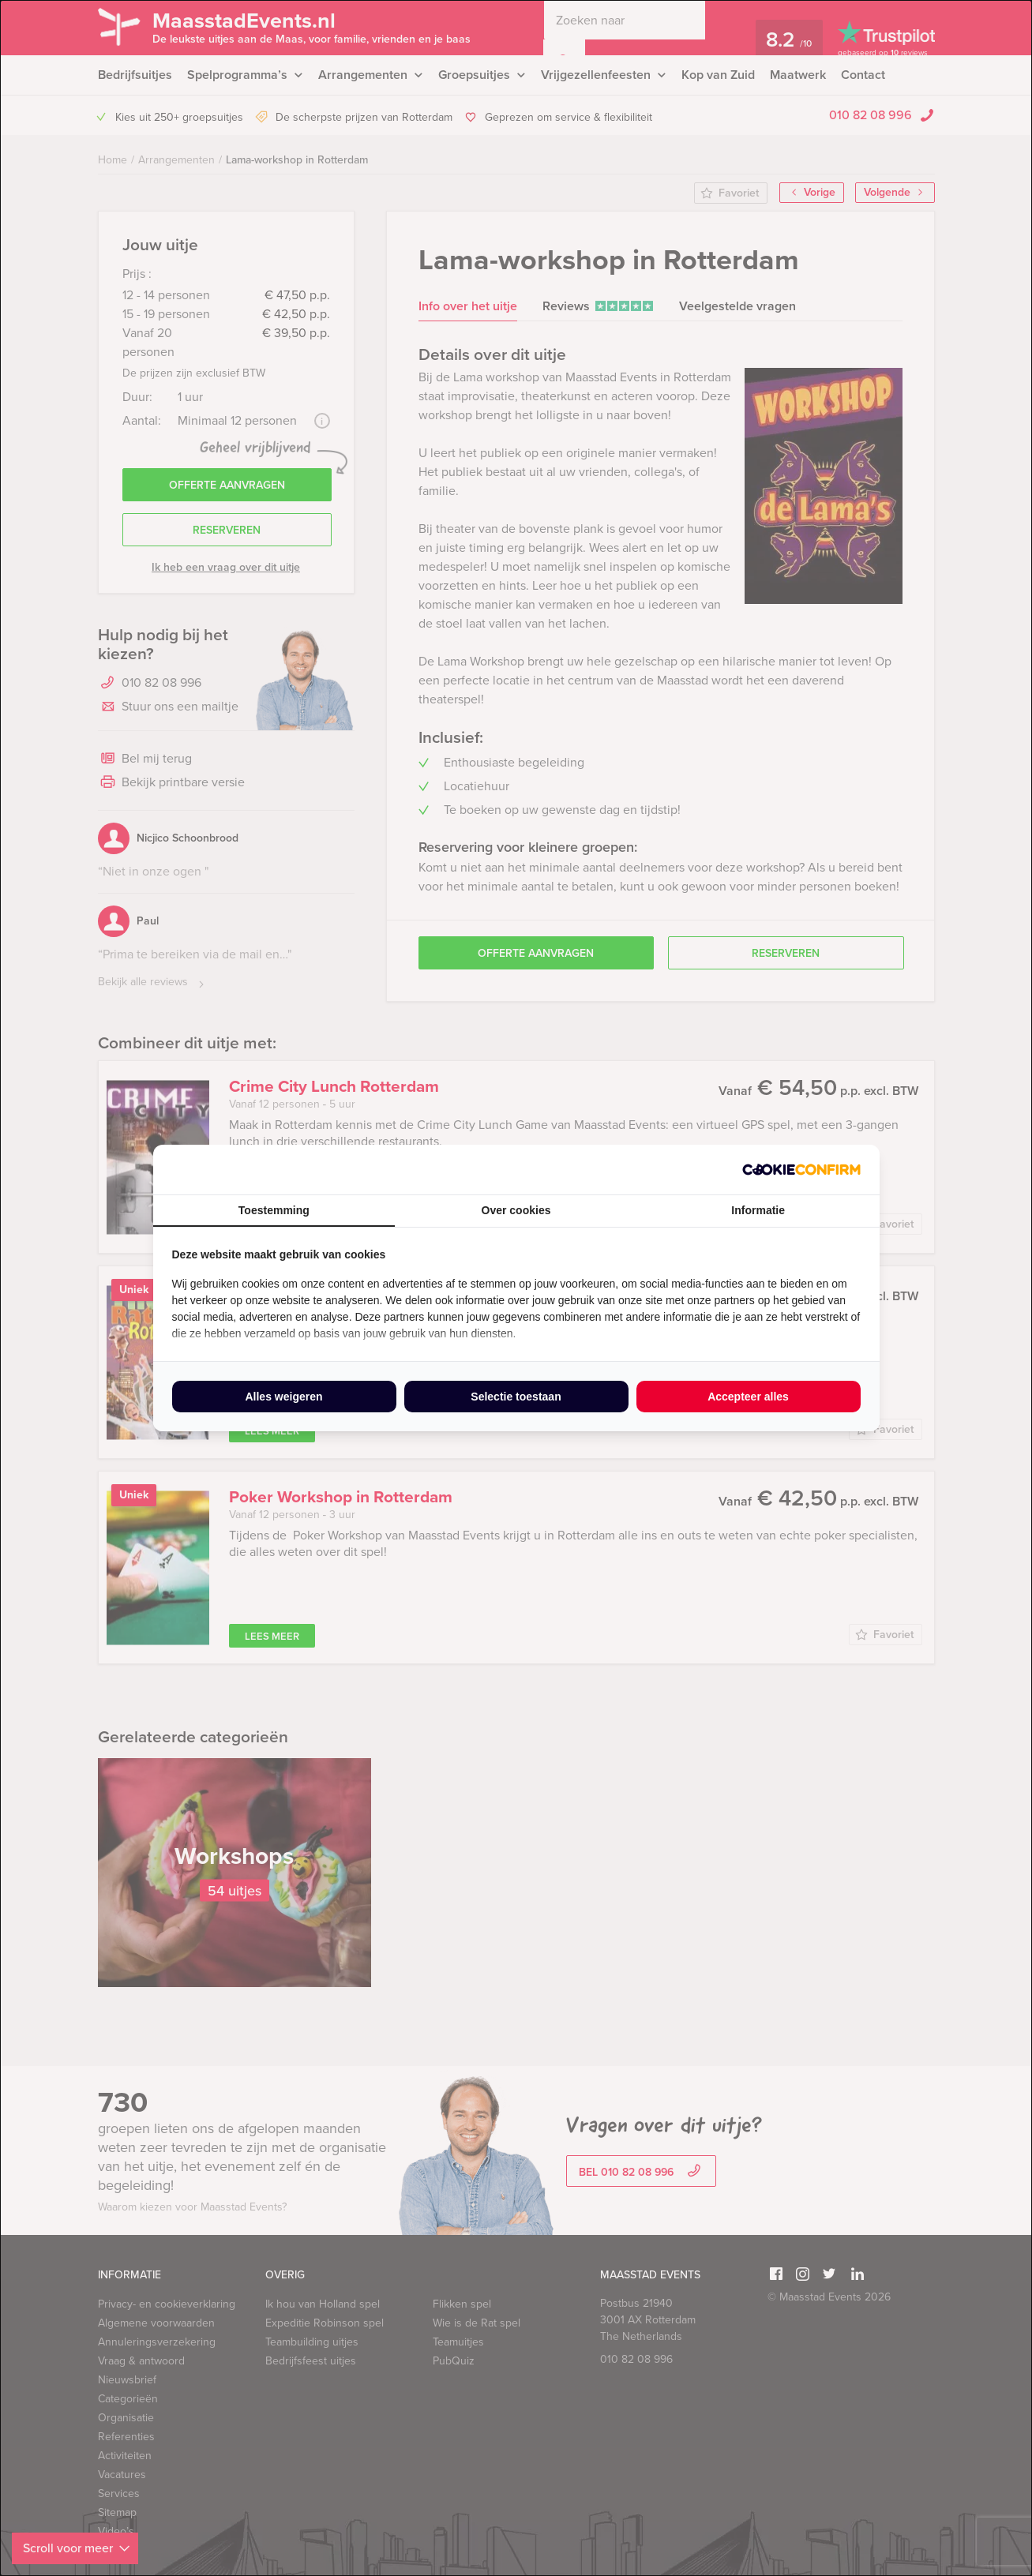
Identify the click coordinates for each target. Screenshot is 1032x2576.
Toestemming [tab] (274, 1210)
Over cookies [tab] (516, 1210)
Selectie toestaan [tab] (516, 1396)
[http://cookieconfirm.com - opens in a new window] (801, 1170)
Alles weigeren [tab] (283, 1396)
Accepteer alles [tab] (748, 1396)
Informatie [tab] (758, 1210)
